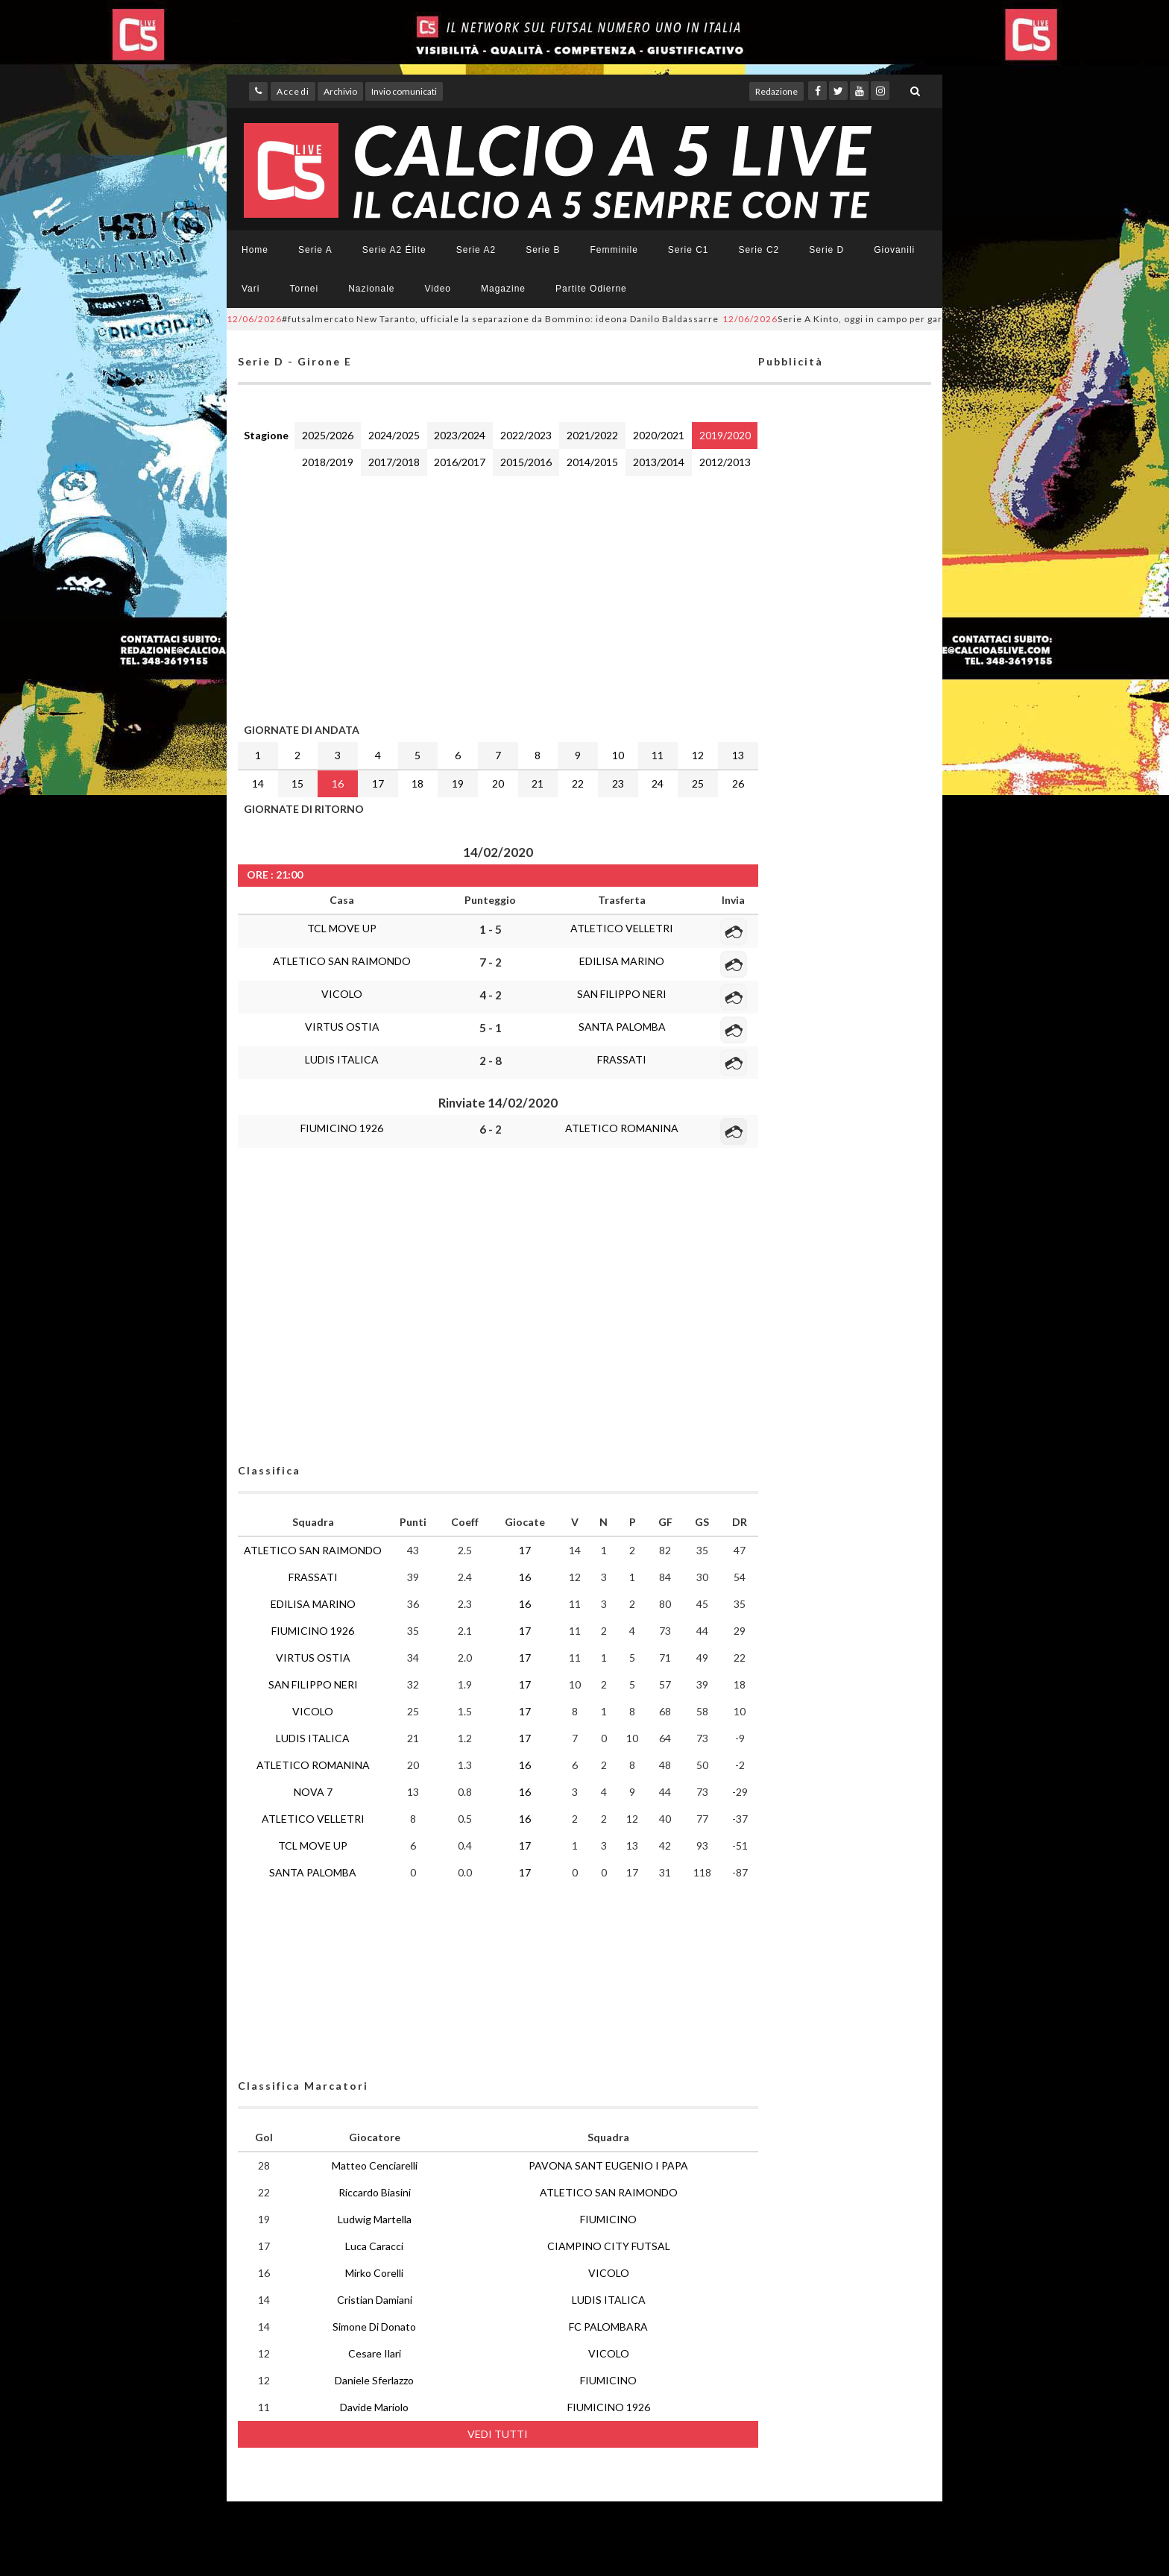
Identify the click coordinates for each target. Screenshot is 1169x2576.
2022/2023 (526, 435)
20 (498, 783)
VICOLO (341, 993)
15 (297, 783)
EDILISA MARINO (621, 961)
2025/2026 (327, 435)
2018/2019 (327, 462)
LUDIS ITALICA (342, 1059)
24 (658, 783)
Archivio (340, 91)
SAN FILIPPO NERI (622, 993)
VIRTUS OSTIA (342, 1026)
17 (378, 783)
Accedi (293, 91)
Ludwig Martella (375, 2219)
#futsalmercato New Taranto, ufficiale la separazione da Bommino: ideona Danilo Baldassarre (473, 318)
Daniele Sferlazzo (374, 2380)
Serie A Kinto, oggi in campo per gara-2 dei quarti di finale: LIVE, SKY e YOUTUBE (937, 318)
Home (255, 250)
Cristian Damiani (374, 2299)
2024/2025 (394, 435)
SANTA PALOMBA (622, 1026)
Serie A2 (476, 250)
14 (258, 783)
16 (338, 783)
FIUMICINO (608, 2219)
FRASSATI (621, 1059)
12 (698, 755)
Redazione (776, 91)
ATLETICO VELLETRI (621, 928)
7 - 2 (490, 962)
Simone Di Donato (374, 2326)
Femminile (614, 250)
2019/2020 (725, 435)
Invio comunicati (404, 91)
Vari (250, 288)
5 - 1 (490, 1027)
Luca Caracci (374, 2246)
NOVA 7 (313, 1791)
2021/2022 (592, 435)
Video (438, 288)
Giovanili (894, 250)
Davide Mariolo (374, 2407)
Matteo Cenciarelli (375, 2165)
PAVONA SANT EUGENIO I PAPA (608, 2165)
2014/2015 (592, 462)
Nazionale (371, 288)
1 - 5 (490, 929)
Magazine (503, 288)
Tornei (303, 288)
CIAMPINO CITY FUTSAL (608, 2246)
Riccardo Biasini (374, 2192)
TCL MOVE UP (341, 928)
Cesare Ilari (374, 2353)
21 (537, 783)
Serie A (315, 250)
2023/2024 (459, 435)
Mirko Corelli (374, 2272)
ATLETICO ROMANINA (621, 1128)
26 (738, 783)
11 (658, 755)
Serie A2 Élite (394, 250)
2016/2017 (459, 462)
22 (578, 783)
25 (698, 783)
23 (618, 783)
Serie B (543, 250)
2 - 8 (490, 1060)
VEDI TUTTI (497, 2434)
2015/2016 (526, 462)
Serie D (826, 250)
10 (618, 755)
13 (738, 755)
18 (417, 783)
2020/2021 (658, 435)
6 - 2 (490, 1129)
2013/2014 (658, 462)
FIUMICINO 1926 (341, 1128)
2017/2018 (394, 462)
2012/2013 (725, 462)
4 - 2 (490, 995)
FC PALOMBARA (608, 2326)
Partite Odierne (591, 288)
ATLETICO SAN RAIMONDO (342, 961)
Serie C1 (688, 250)
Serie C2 (759, 250)
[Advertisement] (498, 595)
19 (458, 783)
